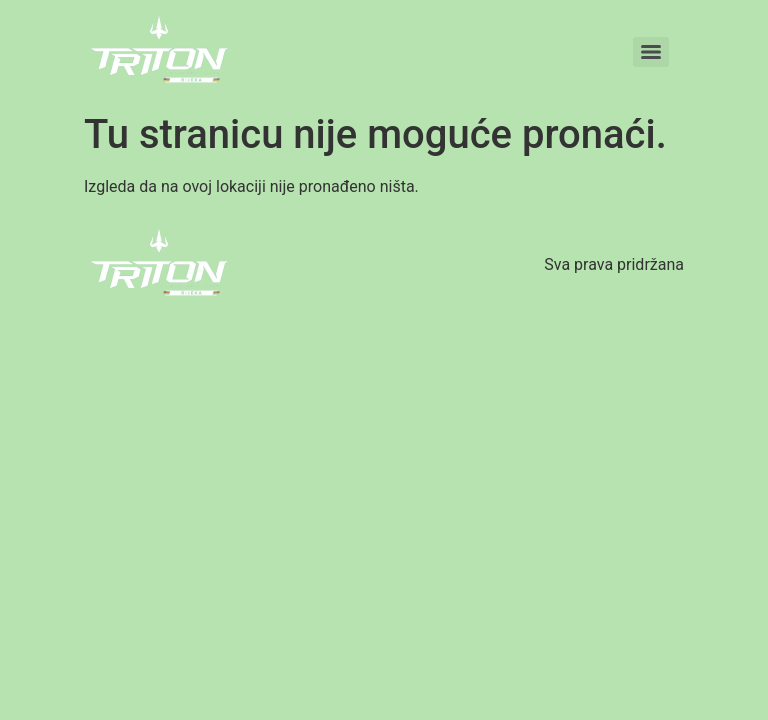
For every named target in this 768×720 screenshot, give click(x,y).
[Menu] (651, 52)
